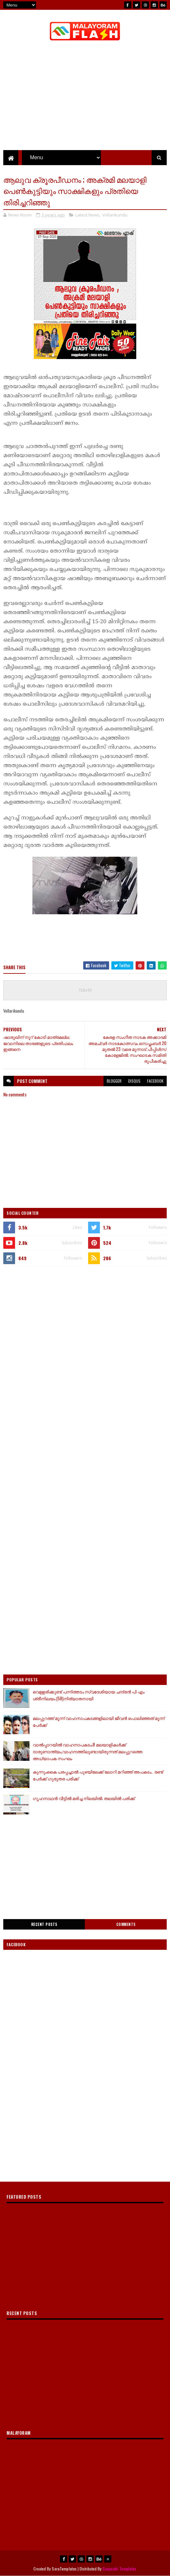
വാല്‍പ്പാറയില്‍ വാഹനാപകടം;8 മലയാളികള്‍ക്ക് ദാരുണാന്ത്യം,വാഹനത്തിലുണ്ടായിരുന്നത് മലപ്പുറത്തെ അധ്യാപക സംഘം (87, 1751)
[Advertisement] (84, 1320)
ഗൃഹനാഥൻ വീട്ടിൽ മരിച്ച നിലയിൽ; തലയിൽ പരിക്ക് (84, 1798)
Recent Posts (44, 1924)
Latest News (87, 215)
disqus (134, 1081)
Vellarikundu (114, 215)
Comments (126, 1924)
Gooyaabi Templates (119, 2568)
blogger (114, 1081)
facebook (155, 1081)
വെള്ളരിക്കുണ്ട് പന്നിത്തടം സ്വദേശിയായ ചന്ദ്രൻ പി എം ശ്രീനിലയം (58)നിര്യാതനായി (88, 1695)
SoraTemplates (64, 2568)
